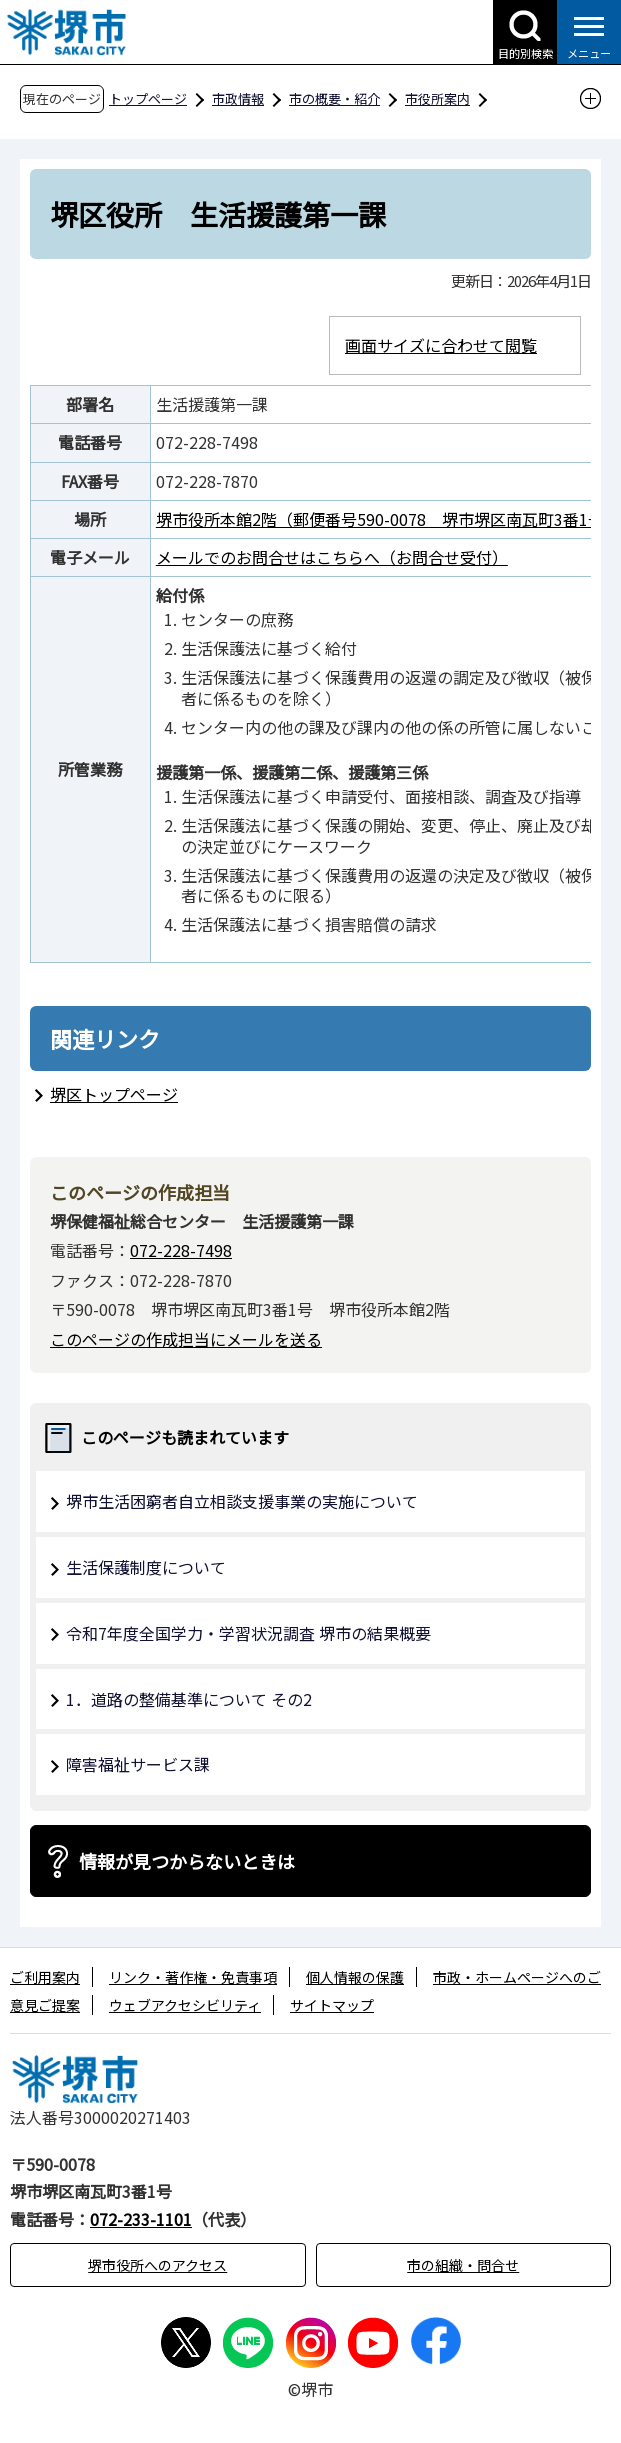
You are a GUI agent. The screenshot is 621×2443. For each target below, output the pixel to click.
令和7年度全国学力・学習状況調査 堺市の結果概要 (248, 1633)
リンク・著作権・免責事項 (193, 1977)
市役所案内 (437, 98)
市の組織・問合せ (463, 2265)
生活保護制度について (146, 1567)
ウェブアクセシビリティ (185, 2005)
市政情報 (238, 98)
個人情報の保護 (355, 1977)
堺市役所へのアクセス (157, 2265)
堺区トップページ (114, 1094)
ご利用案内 (45, 1977)
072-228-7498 (181, 1250)
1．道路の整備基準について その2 (189, 1699)
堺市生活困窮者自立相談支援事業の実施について (242, 1501)
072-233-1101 (141, 2219)
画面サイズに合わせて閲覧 (441, 345)
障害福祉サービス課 (138, 1764)
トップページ (148, 98)
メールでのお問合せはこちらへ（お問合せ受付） (332, 557)
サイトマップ (332, 2005)
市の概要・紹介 (334, 98)
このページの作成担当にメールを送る (186, 1339)
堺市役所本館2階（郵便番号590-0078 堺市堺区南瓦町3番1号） (388, 519)
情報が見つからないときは (187, 1861)
